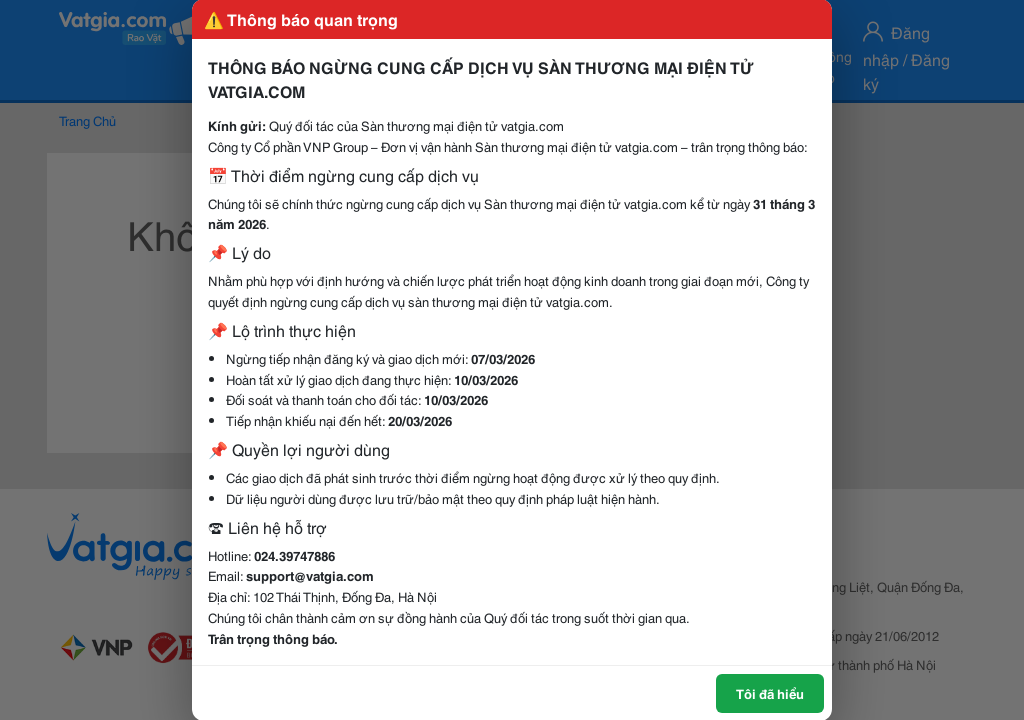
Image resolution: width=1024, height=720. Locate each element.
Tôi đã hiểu (770, 693)
